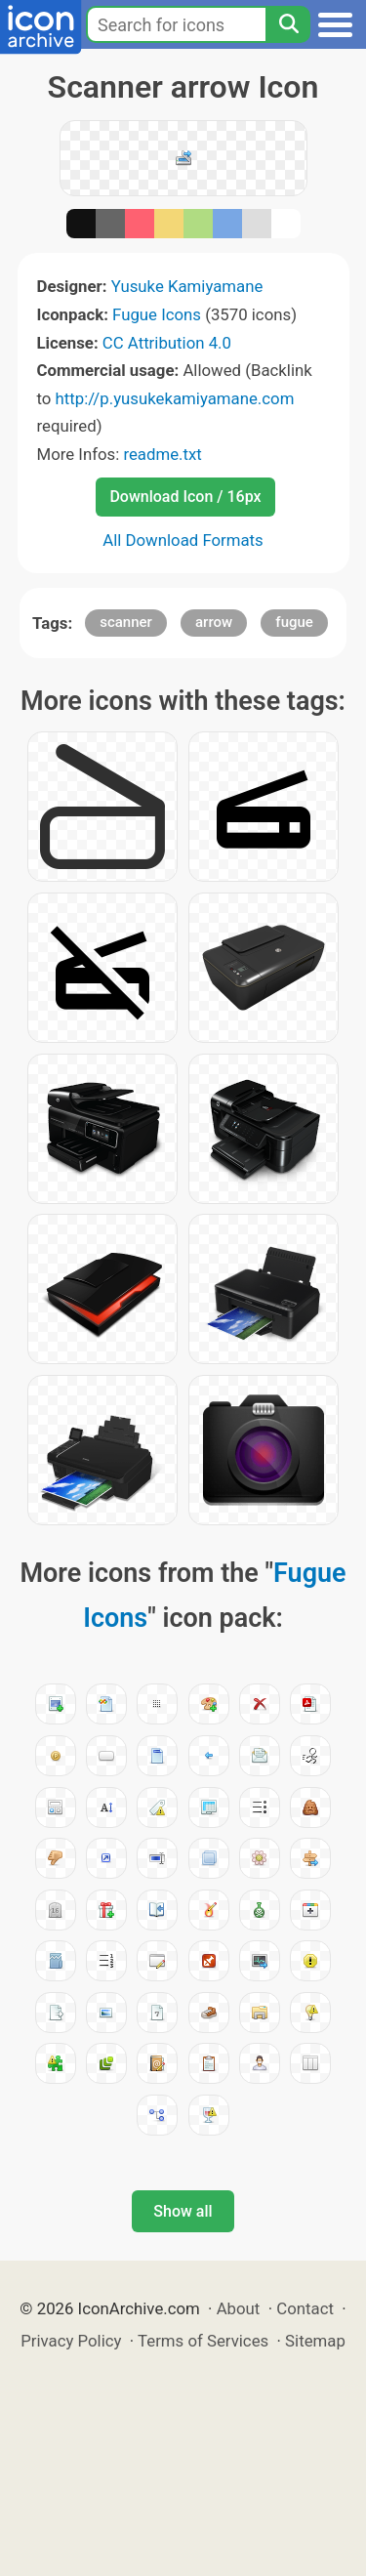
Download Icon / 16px (185, 496)
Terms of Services (203, 2340)
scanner (126, 622)
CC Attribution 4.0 (166, 343)
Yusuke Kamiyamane (187, 286)
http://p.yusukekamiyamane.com (175, 398)
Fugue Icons (156, 314)
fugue (294, 622)
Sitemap (315, 2340)
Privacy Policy (70, 2340)
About (239, 2308)
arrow (213, 622)
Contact (305, 2308)
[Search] (287, 24)
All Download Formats (183, 540)
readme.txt (162, 454)
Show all (182, 2211)
